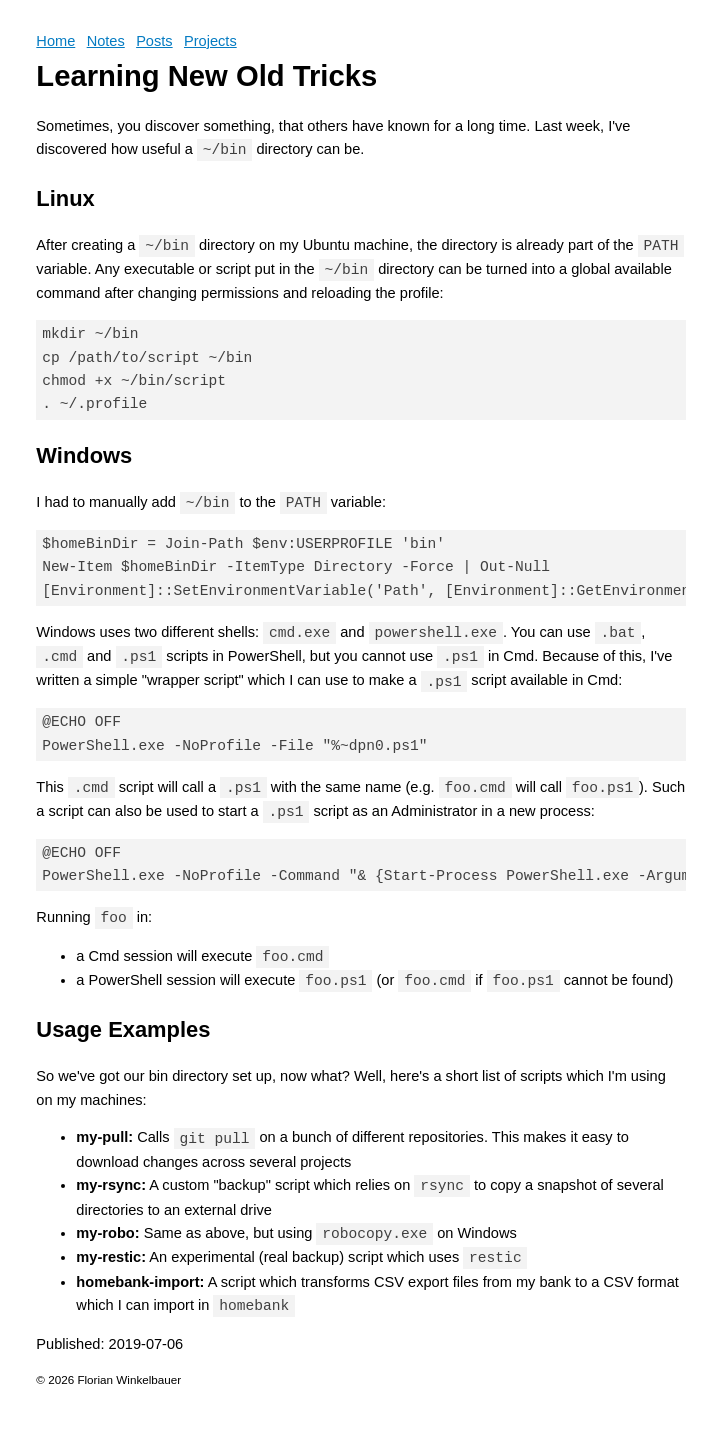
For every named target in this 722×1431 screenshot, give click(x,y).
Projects (210, 41)
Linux (65, 198)
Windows (84, 455)
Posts (154, 41)
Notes (106, 41)
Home (55, 41)
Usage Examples (123, 1029)
